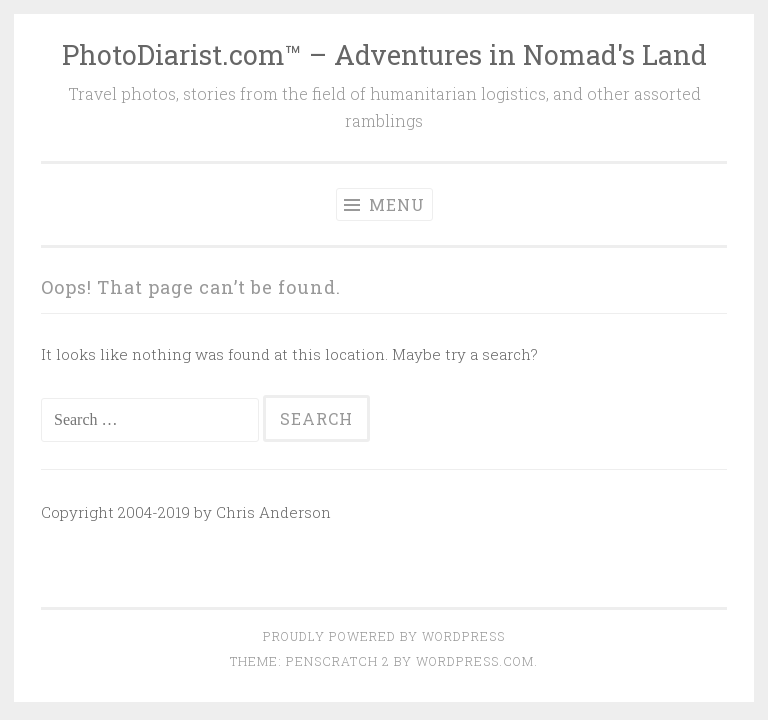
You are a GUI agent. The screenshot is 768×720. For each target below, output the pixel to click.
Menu (384, 204)
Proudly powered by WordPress (384, 636)
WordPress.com (475, 661)
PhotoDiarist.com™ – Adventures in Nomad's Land (384, 54)
